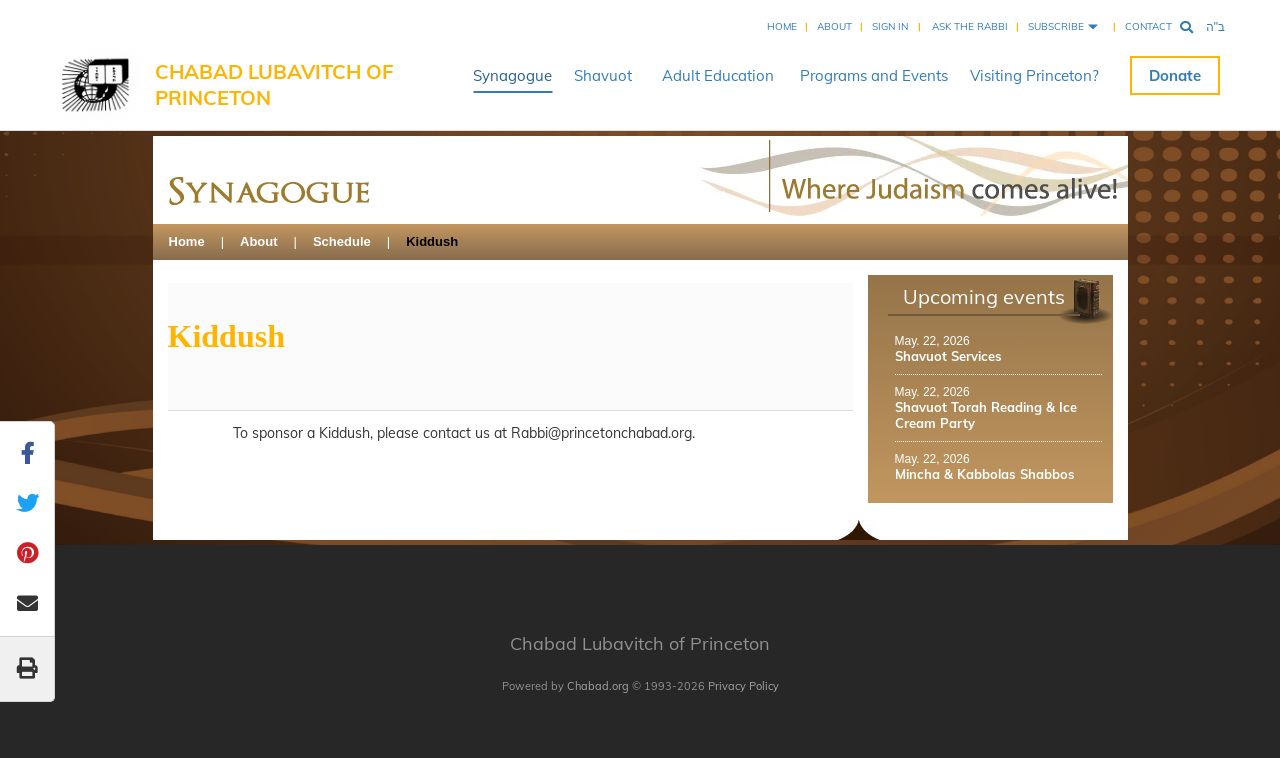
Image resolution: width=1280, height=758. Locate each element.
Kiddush (432, 241)
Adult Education (718, 75)
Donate (1175, 75)
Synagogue (512, 75)
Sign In (890, 26)
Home (782, 26)
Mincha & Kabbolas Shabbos (985, 474)
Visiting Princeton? (1034, 75)
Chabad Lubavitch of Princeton (274, 84)
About (834, 26)
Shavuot (603, 75)
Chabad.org (598, 686)
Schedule (342, 241)
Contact (1148, 26)
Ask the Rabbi (970, 26)
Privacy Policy (743, 686)
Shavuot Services (948, 356)
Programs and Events (874, 75)
